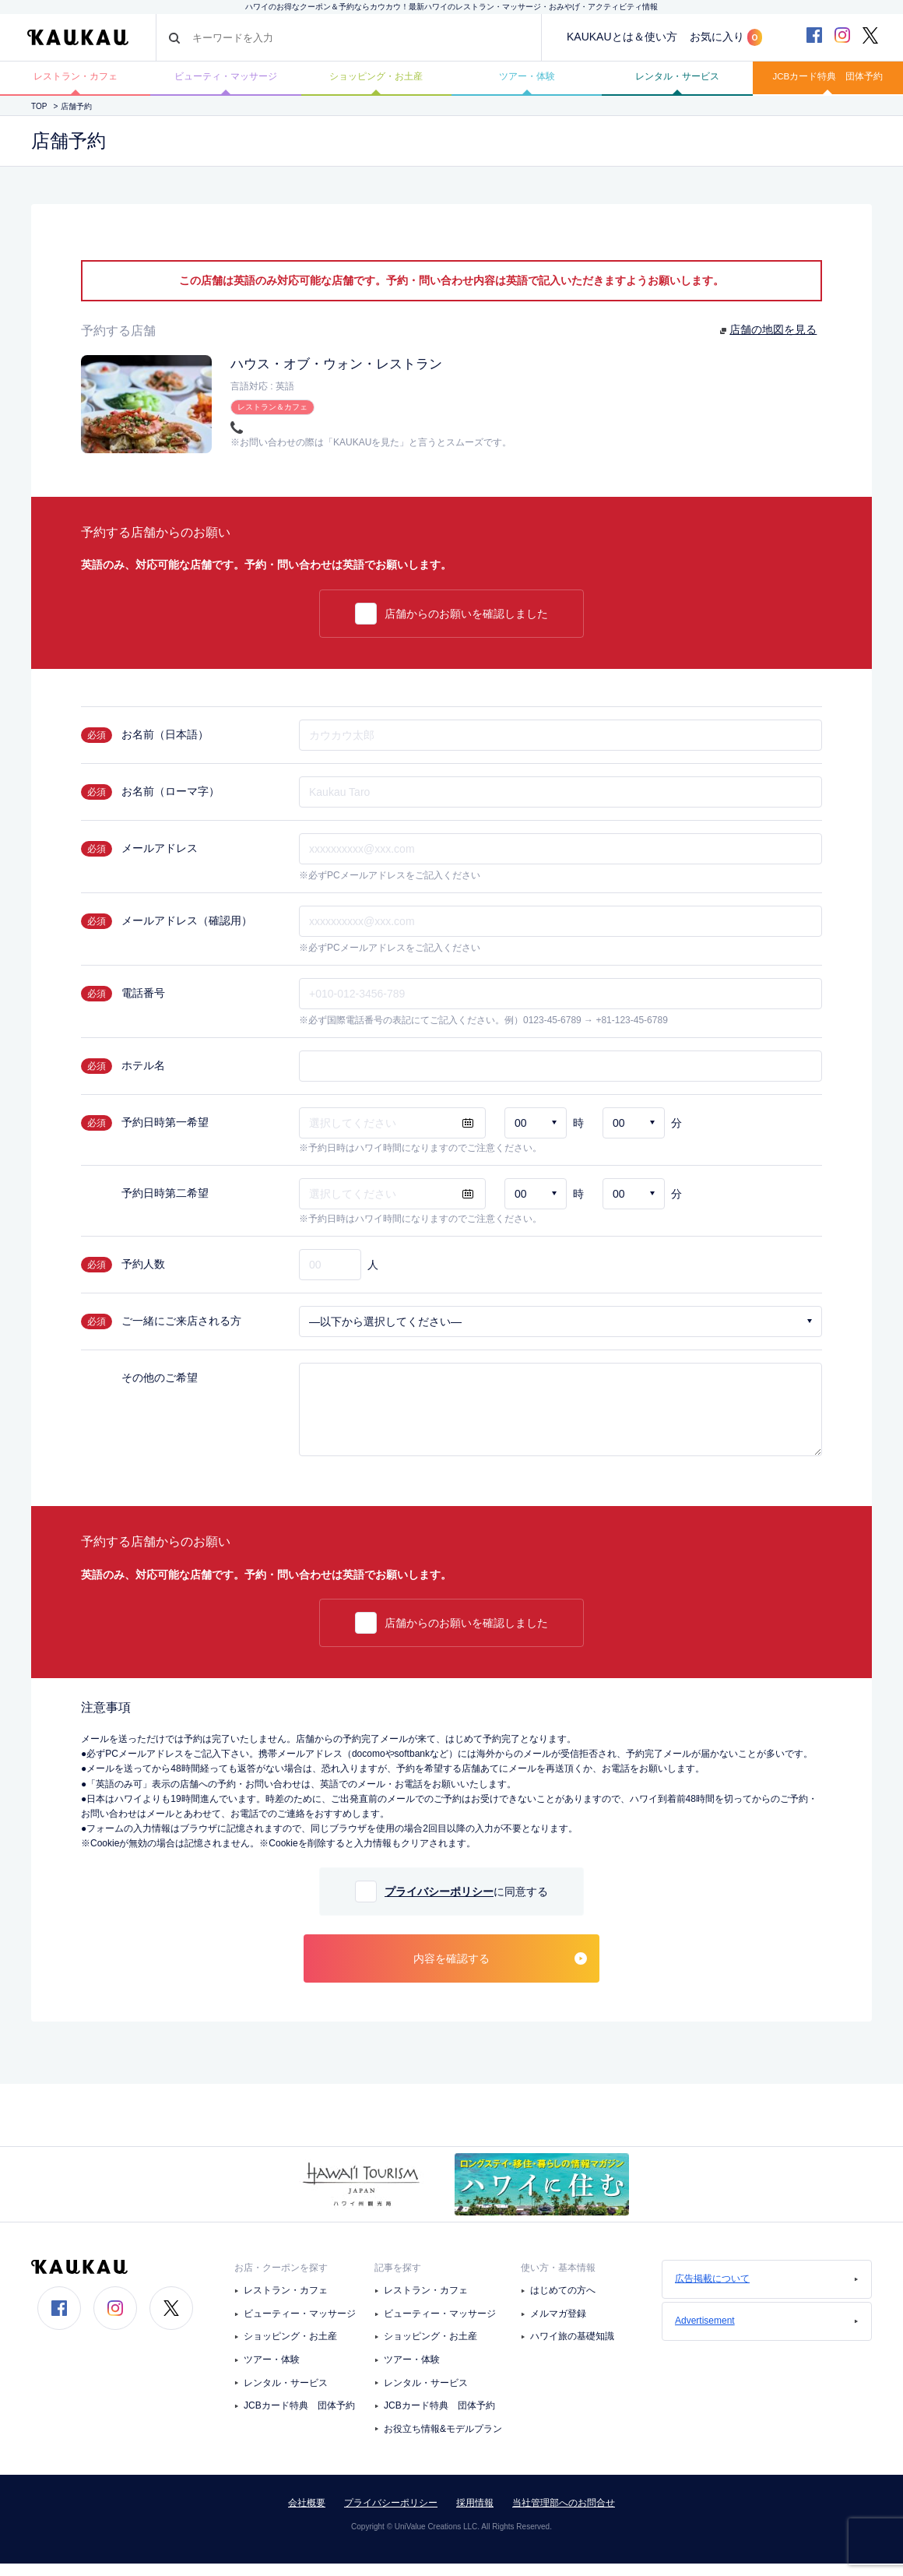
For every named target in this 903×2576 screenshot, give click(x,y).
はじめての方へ (563, 2302)
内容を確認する (500, 1970)
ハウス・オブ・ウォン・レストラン (355, 374)
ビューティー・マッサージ (300, 2325)
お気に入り (726, 37)
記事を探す (397, 2279)
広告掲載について (767, 2290)
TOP (39, 118)
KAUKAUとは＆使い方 (622, 36)
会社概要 (306, 2515)
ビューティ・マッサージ (226, 83)
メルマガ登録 (558, 2325)
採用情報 (475, 2515)
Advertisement (767, 2332)
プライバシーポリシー (439, 1903)
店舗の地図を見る (774, 342)
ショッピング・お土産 (375, 83)
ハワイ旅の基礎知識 (572, 2348)
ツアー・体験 (527, 83)
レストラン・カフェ (75, 83)
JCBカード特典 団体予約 (827, 83)
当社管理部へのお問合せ (563, 2515)
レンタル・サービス (677, 83)
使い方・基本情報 (558, 2279)
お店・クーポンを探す (281, 2279)
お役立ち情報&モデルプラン (443, 2440)
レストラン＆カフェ (272, 417)
